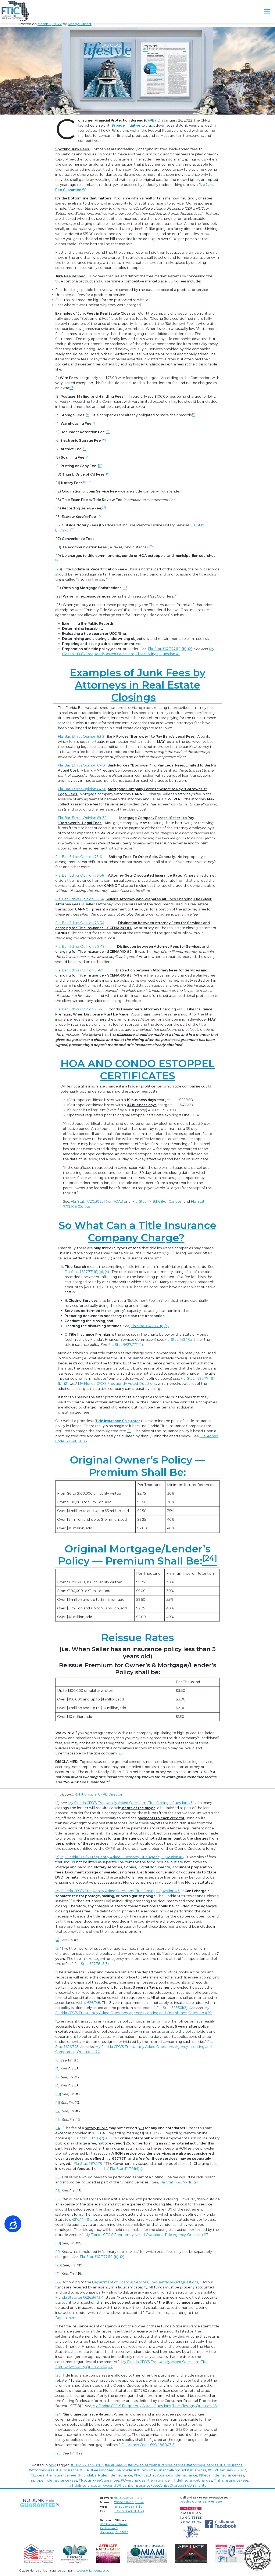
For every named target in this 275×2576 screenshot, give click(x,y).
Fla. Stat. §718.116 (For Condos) (157, 1201)
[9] (57, 2086)
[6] (57, 2060)
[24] (58, 2414)
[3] (57, 1857)
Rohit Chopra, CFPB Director (98, 1794)
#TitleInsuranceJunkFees (90, 2485)
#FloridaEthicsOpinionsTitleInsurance (165, 2475)
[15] (58, 2177)
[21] (58, 2274)
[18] (58, 2243)
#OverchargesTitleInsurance (145, 2480)
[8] (57, 2077)
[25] (121, 1753)
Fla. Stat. (78, 1201)
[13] (85, 481)
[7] (57, 2069)
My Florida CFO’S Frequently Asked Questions (117, 1384)
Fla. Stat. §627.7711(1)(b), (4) (87, 1272)
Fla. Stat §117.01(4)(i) (126, 2169)
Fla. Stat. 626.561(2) (172, 2008)
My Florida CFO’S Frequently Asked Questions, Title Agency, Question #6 (121, 1857)
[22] (58, 2282)
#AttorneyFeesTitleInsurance (54, 2470)
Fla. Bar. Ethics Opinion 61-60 (79, 970)
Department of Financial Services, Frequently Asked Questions (145, 2282)
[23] (58, 2375)
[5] (57, 1949)
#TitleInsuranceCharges (191, 2480)
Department (66, 2318)
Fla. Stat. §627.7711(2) (125, 1345)
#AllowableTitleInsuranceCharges (156, 2465)
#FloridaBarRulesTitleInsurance (105, 2475)
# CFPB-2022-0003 (87, 2465)
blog (52, 2465)
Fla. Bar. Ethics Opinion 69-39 (82, 818)
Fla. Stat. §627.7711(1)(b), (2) (170, 649)
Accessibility (84, 2570)
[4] (57, 1940)
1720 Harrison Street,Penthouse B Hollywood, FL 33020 (114, 2528)
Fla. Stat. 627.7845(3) (91, 1964)
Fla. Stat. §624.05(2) (180, 1340)
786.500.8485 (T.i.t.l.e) (129, 2502)
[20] (58, 2265)
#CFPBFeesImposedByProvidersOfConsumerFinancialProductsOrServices (143, 2470)
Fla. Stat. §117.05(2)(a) (91, 2138)
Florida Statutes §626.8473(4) (80, 2297)
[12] (58, 2111)
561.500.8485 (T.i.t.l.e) (128, 2506)
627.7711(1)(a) (82, 2220)
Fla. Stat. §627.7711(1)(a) (150, 1326)
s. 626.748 (92, 2003)
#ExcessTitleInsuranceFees (53, 2475)
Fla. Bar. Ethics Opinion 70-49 (79, 947)
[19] (58, 2252)
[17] (58, 2199)
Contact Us (101, 2570)
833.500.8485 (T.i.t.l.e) (129, 2511)
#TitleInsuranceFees (231, 2480)
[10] (58, 2094)
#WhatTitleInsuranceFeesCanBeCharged (149, 2485)
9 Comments (195, 2485)
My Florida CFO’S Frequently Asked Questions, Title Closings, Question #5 (155, 2406)
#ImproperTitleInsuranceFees (51, 2480)
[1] (57, 1794)
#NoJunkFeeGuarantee (99, 2480)
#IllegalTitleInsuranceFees (221, 2475)
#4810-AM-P (115, 2465)
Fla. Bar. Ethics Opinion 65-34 (79, 899)
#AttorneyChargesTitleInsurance (214, 2465)
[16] (58, 2191)
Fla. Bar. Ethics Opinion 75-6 (78, 857)
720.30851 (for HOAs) (105, 1201)
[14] (90, 481)
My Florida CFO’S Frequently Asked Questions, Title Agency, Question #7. (146, 2235)
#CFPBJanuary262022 (227, 2470)
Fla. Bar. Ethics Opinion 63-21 (82, 737)
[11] (100, 466)
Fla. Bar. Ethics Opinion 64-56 (82, 789)
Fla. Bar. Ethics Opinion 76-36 (79, 875)
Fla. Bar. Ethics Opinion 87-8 (81, 765)
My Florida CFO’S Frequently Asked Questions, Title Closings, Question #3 (130, 1803)
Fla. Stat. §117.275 (88, 2164)
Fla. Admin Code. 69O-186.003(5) (148, 2445)
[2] (57, 1803)
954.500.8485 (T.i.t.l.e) (128, 2497)
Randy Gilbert (80, 24)
